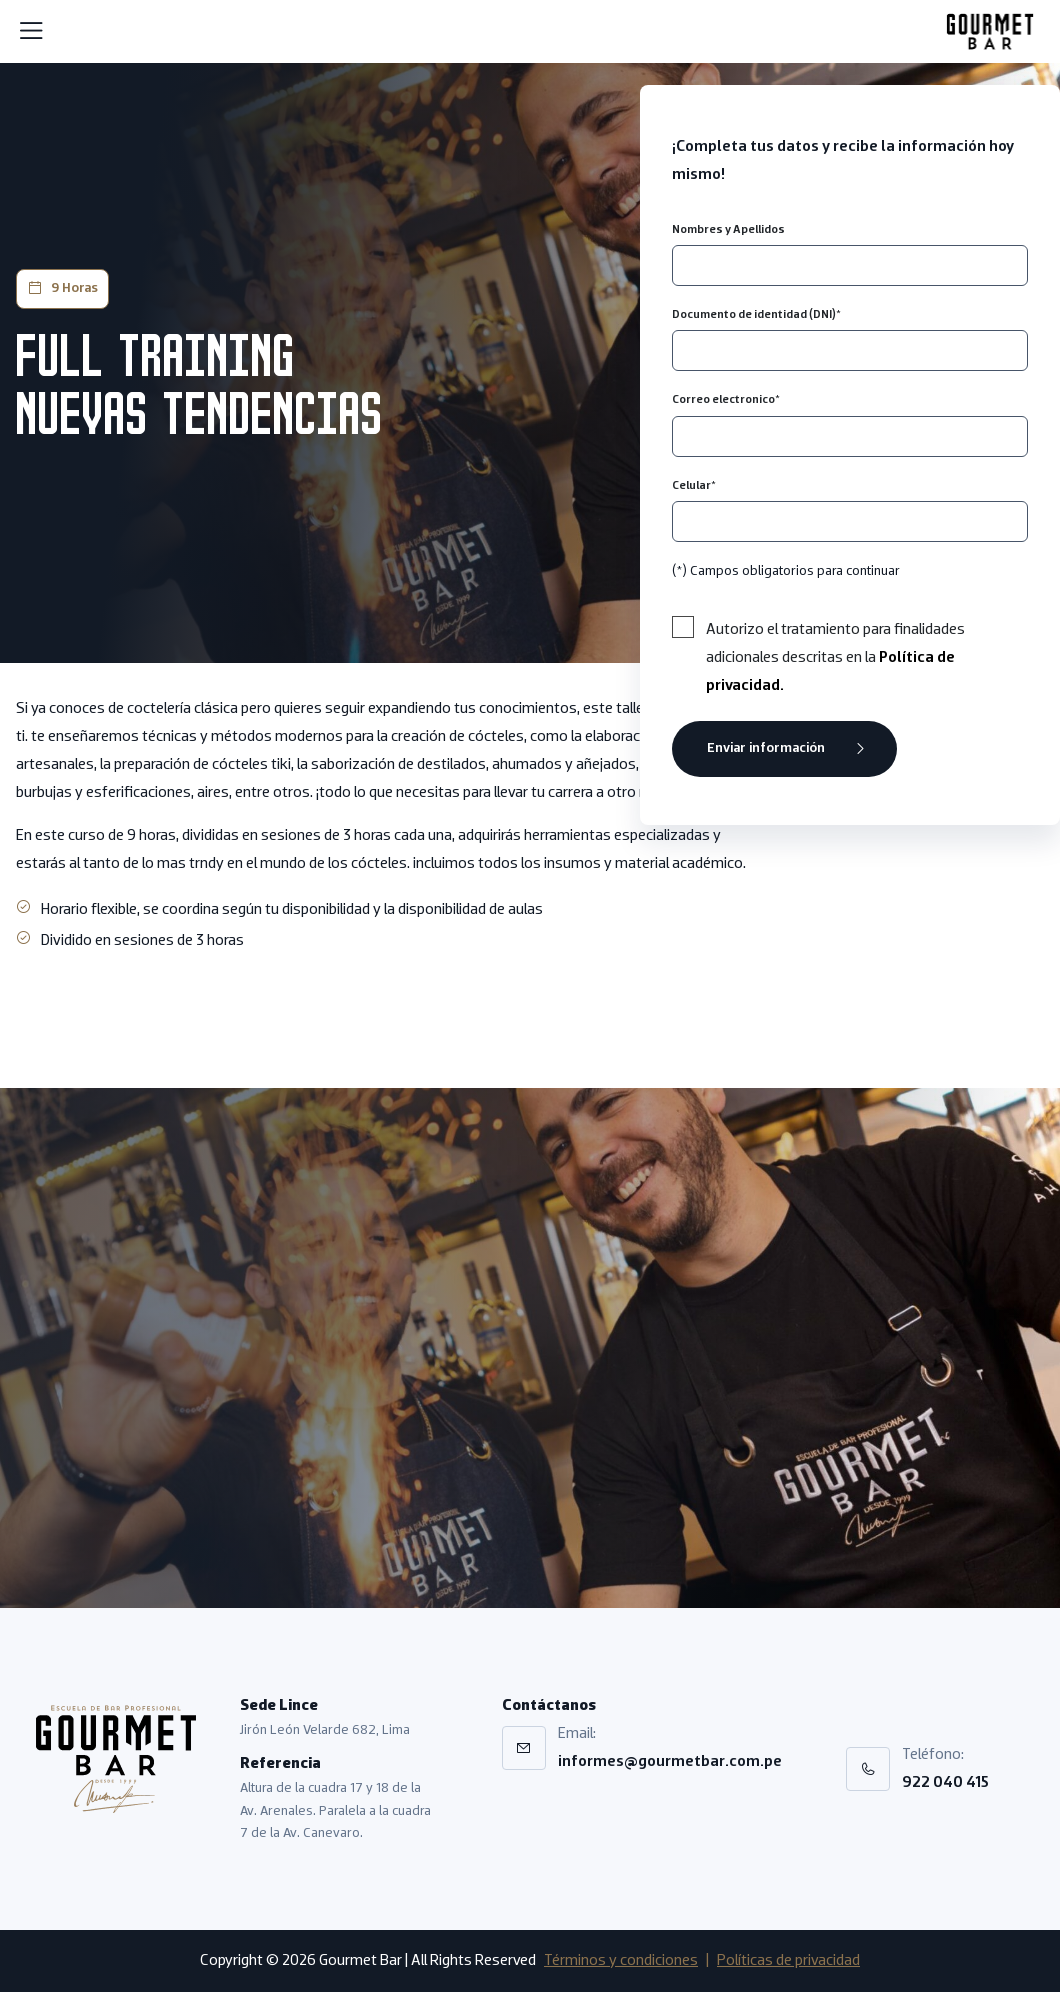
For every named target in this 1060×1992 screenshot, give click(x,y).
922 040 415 (945, 1783)
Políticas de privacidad (788, 1961)
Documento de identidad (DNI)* (756, 315)
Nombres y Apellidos (728, 230)
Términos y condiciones (621, 1961)
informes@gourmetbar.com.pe (670, 1762)
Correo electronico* (726, 400)
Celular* (694, 486)
